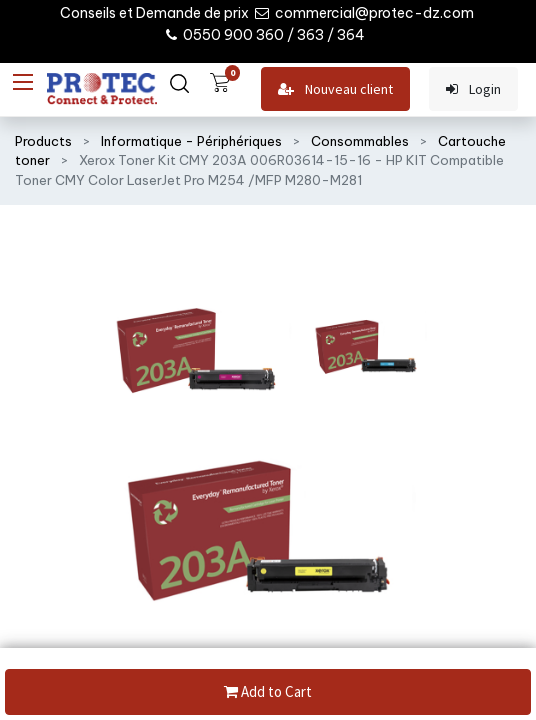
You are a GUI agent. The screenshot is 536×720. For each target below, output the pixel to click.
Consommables (360, 141)
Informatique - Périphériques (191, 141)
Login (473, 89)
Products (43, 141)
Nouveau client (335, 89)
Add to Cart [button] (268, 692)
